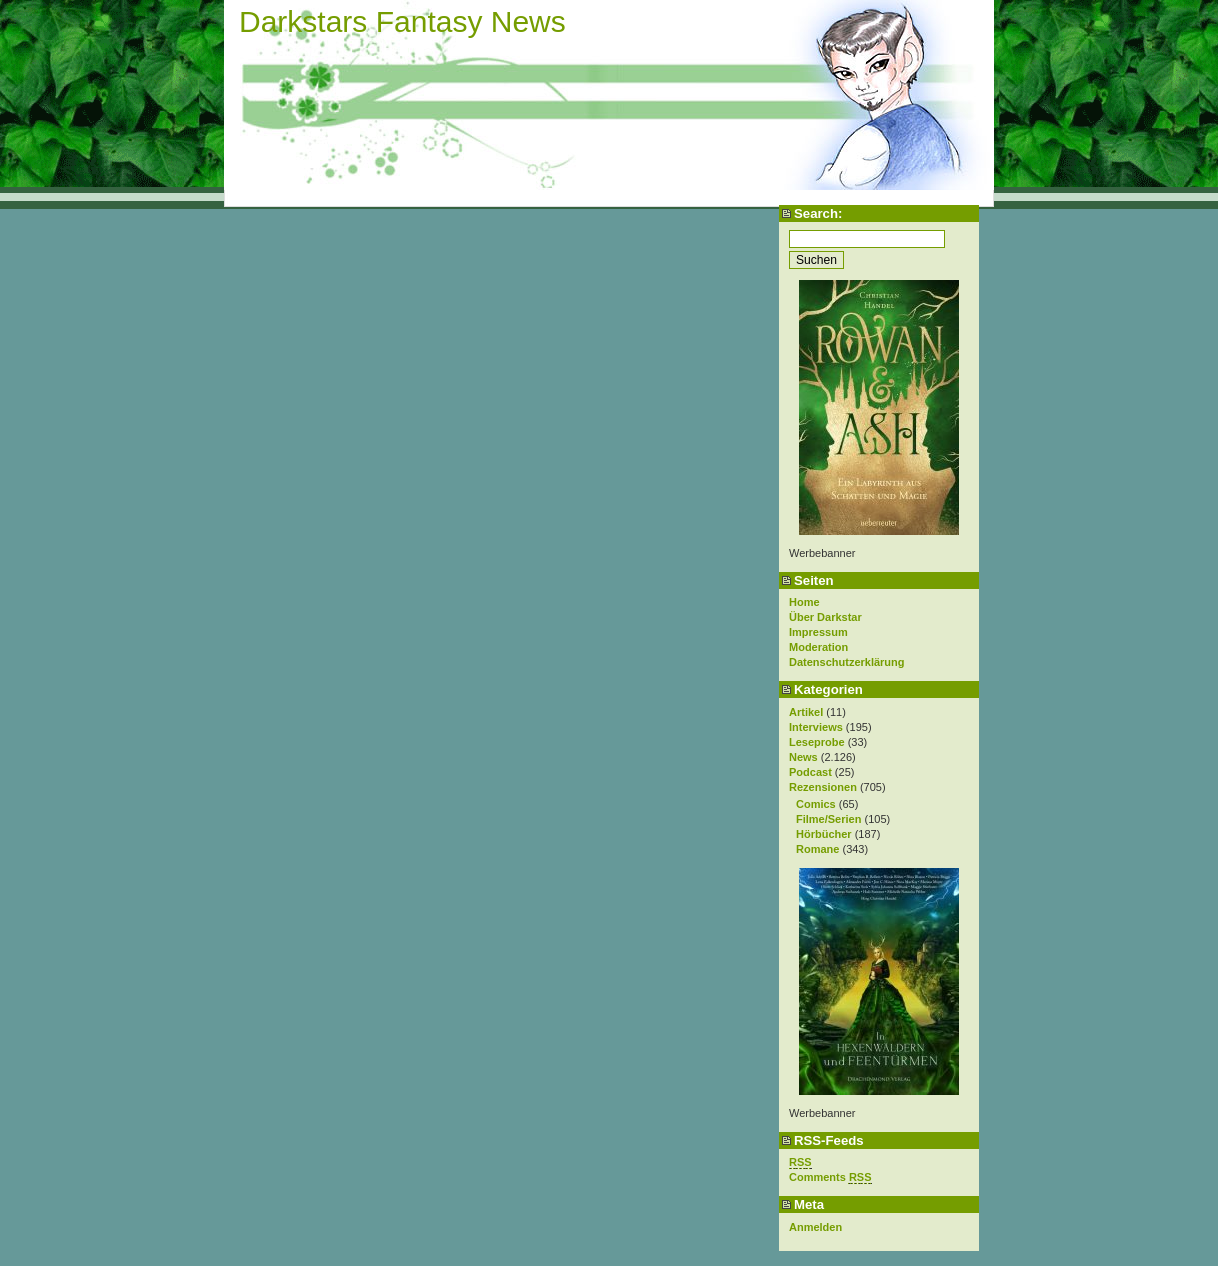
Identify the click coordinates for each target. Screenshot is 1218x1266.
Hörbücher (824, 834)
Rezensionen (823, 787)
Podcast (810, 772)
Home (804, 602)
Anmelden (815, 1227)
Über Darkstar (825, 617)
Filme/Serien (828, 819)
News (803, 757)
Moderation (818, 647)
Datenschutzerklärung (847, 662)
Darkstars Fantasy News (402, 21)
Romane (817, 849)
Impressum (818, 632)
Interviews (816, 727)
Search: (818, 213)
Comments (830, 1177)
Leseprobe (817, 742)
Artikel (806, 712)
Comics (816, 804)
